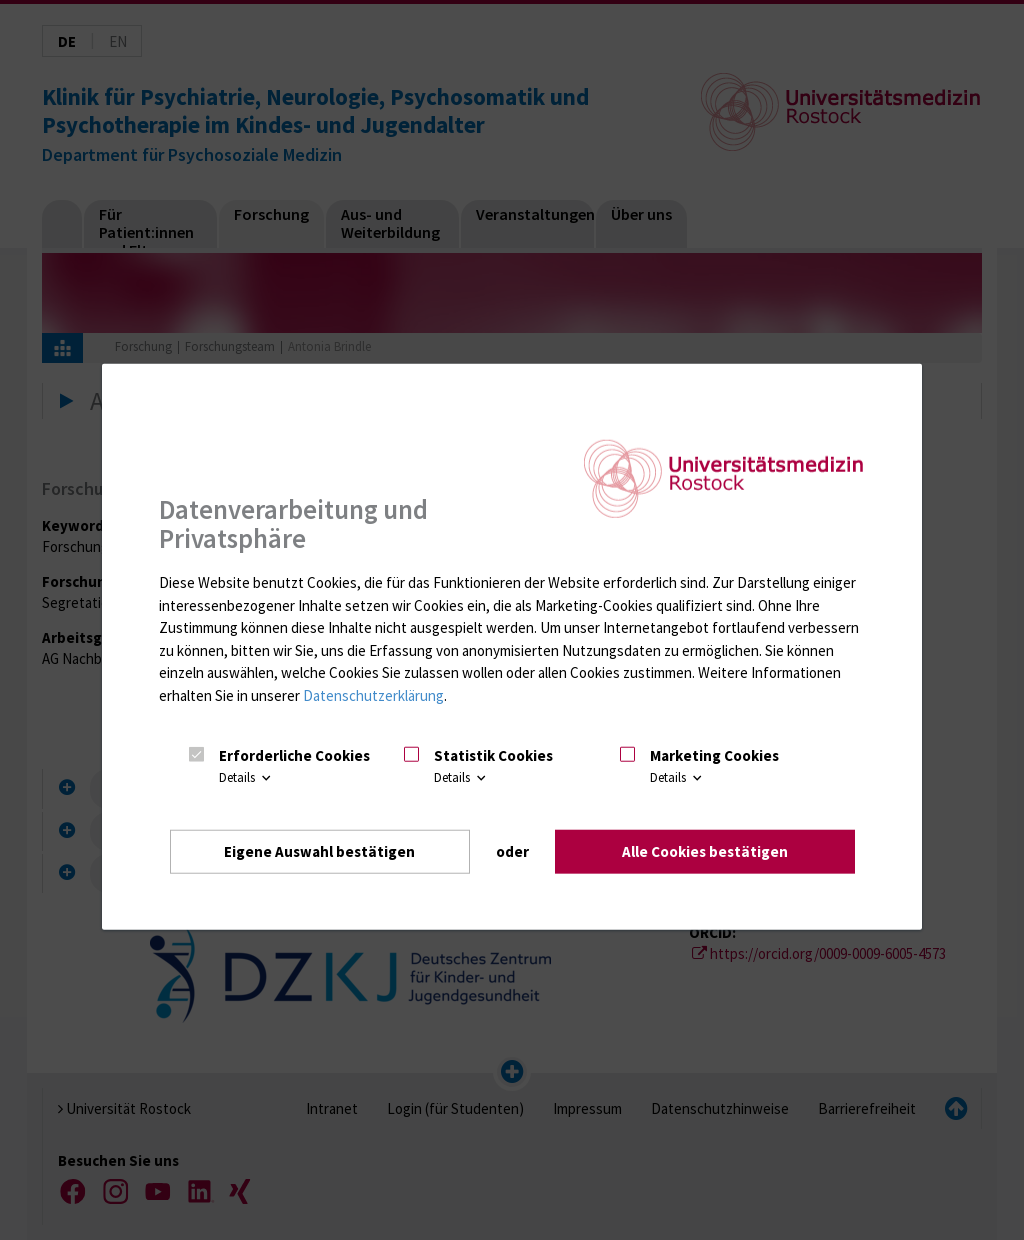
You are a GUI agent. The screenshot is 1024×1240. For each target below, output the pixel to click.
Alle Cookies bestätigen (705, 851)
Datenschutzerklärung (373, 695)
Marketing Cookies (714, 755)
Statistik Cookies (493, 755)
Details (246, 777)
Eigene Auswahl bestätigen (319, 851)
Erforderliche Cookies (294, 755)
